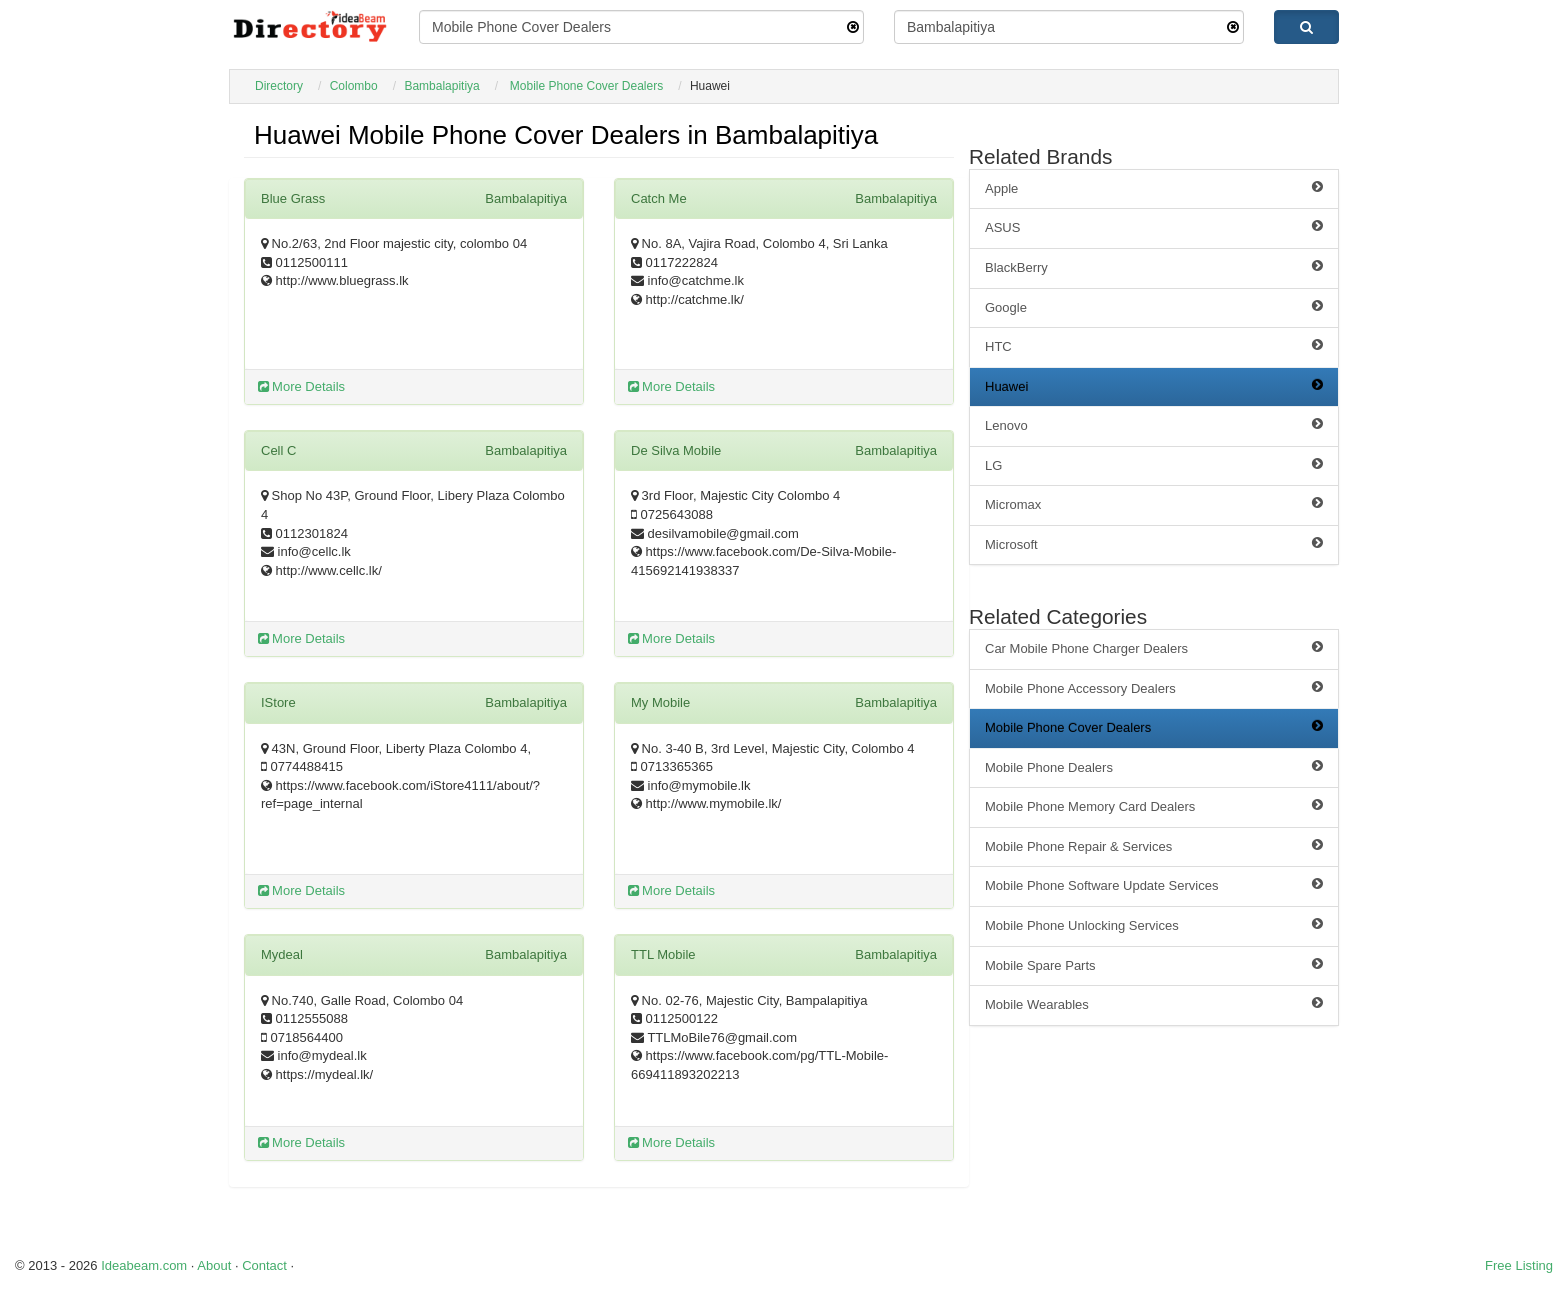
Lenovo (1154, 425)
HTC (1154, 346)
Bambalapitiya (441, 86)
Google (1154, 307)
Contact (264, 1265)
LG (1154, 465)
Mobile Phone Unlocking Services (1154, 925)
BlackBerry (1154, 267)
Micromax (1154, 504)
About (214, 1265)
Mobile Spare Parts (1154, 965)
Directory (279, 86)
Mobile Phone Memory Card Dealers (1154, 806)
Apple (1154, 188)
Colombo (354, 86)
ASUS (1154, 227)
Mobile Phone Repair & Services (1154, 846)
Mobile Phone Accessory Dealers (1154, 688)
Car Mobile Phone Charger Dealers (1154, 648)
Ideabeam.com (144, 1265)
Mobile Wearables (1154, 1004)
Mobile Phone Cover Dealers (586, 86)
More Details (302, 386)
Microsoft (1154, 544)
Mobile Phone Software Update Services (1154, 885)
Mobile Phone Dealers (1154, 767)
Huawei (1154, 386)
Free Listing (1519, 1265)
